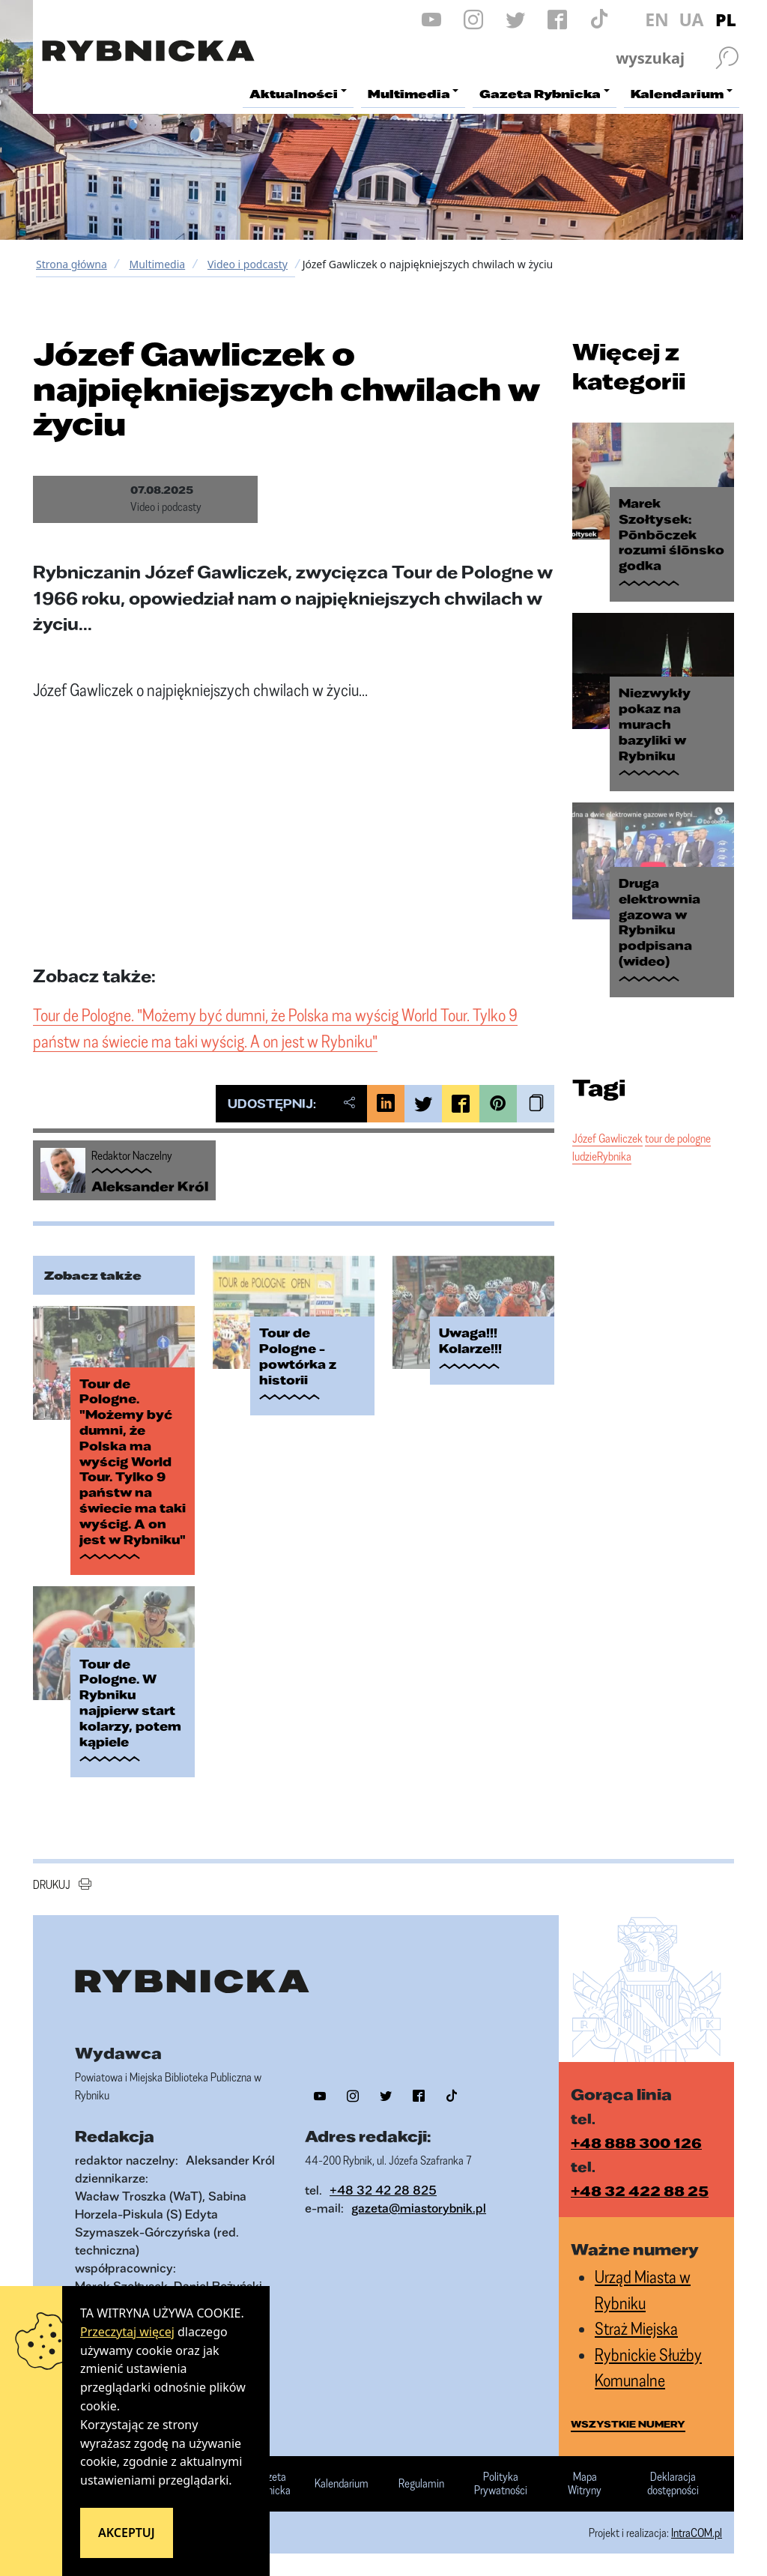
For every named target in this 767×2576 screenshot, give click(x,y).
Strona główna (71, 264)
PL (725, 19)
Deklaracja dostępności (673, 2483)
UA (691, 19)
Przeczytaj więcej (127, 2331)
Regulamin (421, 2484)
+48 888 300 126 (636, 2143)
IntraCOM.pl (696, 2532)
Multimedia (157, 264)
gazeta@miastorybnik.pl (418, 2208)
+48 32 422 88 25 (640, 2191)
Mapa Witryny (584, 2483)
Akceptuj (126, 2532)
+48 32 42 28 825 (383, 2190)
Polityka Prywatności (500, 2483)
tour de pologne (678, 1138)
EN (657, 19)
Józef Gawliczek (607, 1138)
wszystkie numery (628, 2424)
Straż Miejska (636, 2328)
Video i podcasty (247, 264)
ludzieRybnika (601, 1156)
